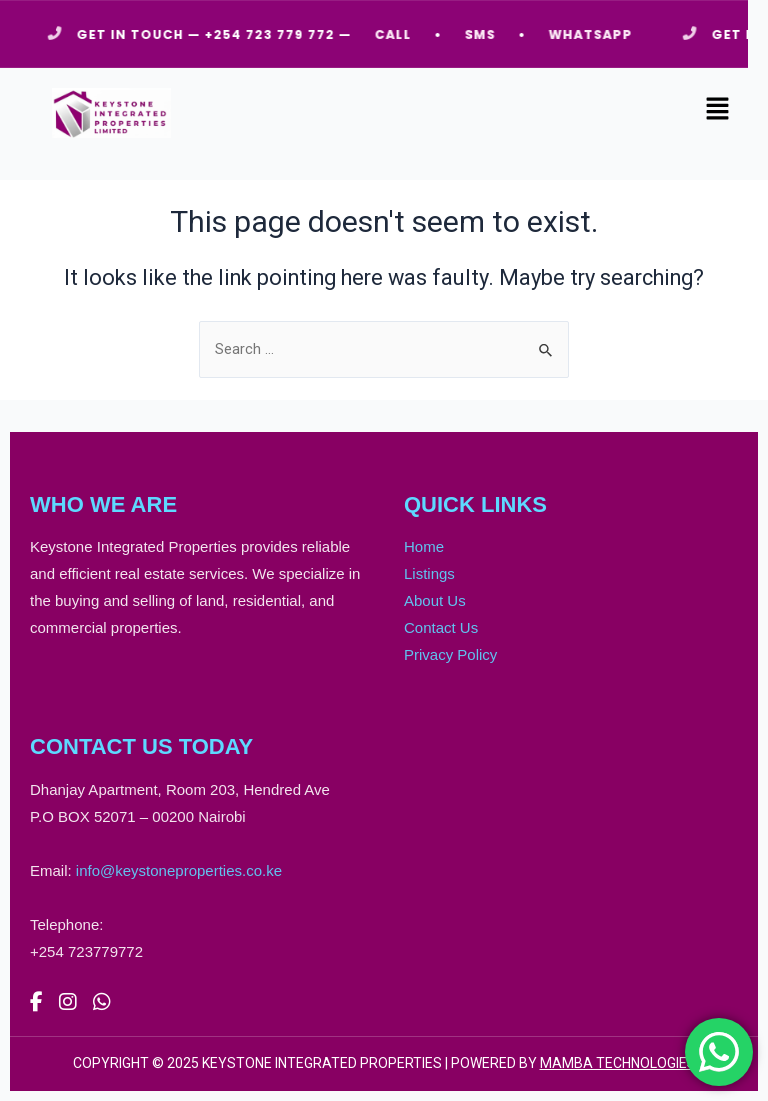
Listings (429, 573)
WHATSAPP (597, 34)
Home (424, 546)
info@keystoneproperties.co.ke (179, 870)
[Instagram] (68, 1002)
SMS (486, 34)
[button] (718, 110)
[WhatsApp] (102, 1002)
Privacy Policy (450, 654)
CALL (399, 34)
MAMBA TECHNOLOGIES (618, 1063)
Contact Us (441, 627)
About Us (435, 600)
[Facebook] (36, 1002)
